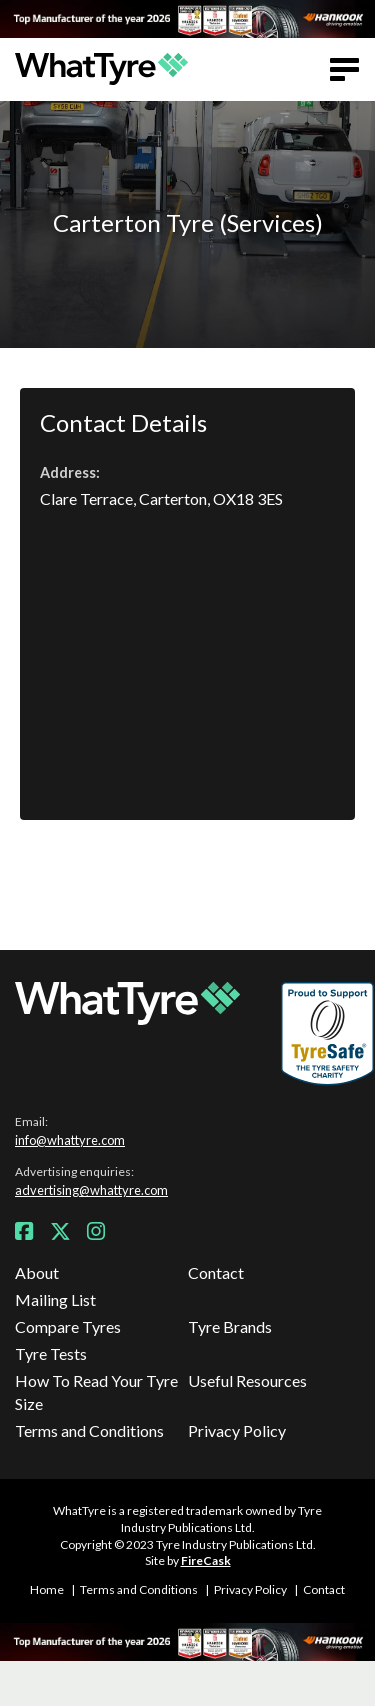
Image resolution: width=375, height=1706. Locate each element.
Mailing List (55, 1299)
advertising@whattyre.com (91, 1190)
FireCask (206, 1560)
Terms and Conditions (89, 1430)
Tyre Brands (230, 1326)
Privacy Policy (237, 1430)
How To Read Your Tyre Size (96, 1391)
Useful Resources (247, 1380)
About (37, 1272)
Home (47, 1589)
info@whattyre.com (70, 1140)
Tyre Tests (51, 1353)
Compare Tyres (68, 1326)
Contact (216, 1272)
